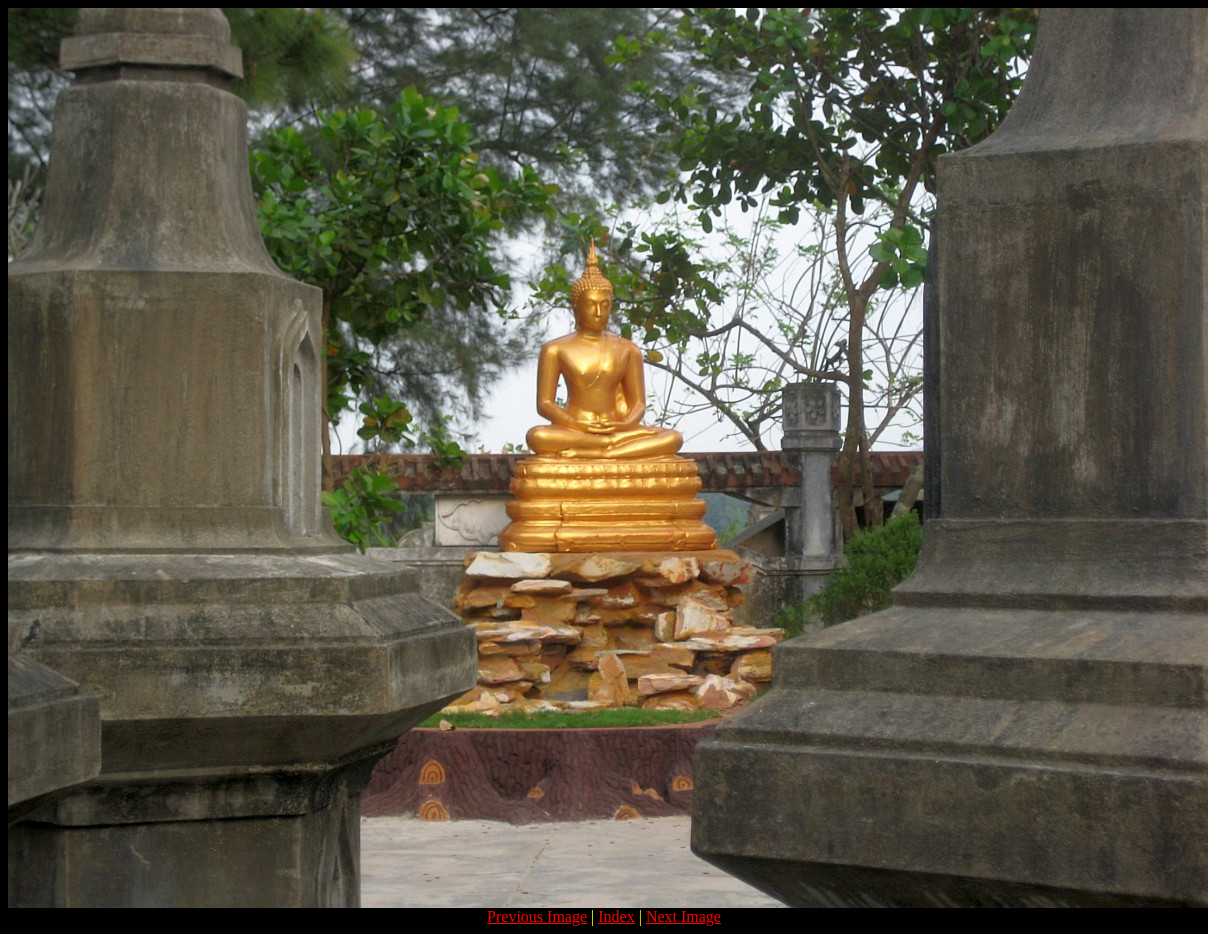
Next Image (683, 916)
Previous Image (537, 916)
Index (616, 916)
